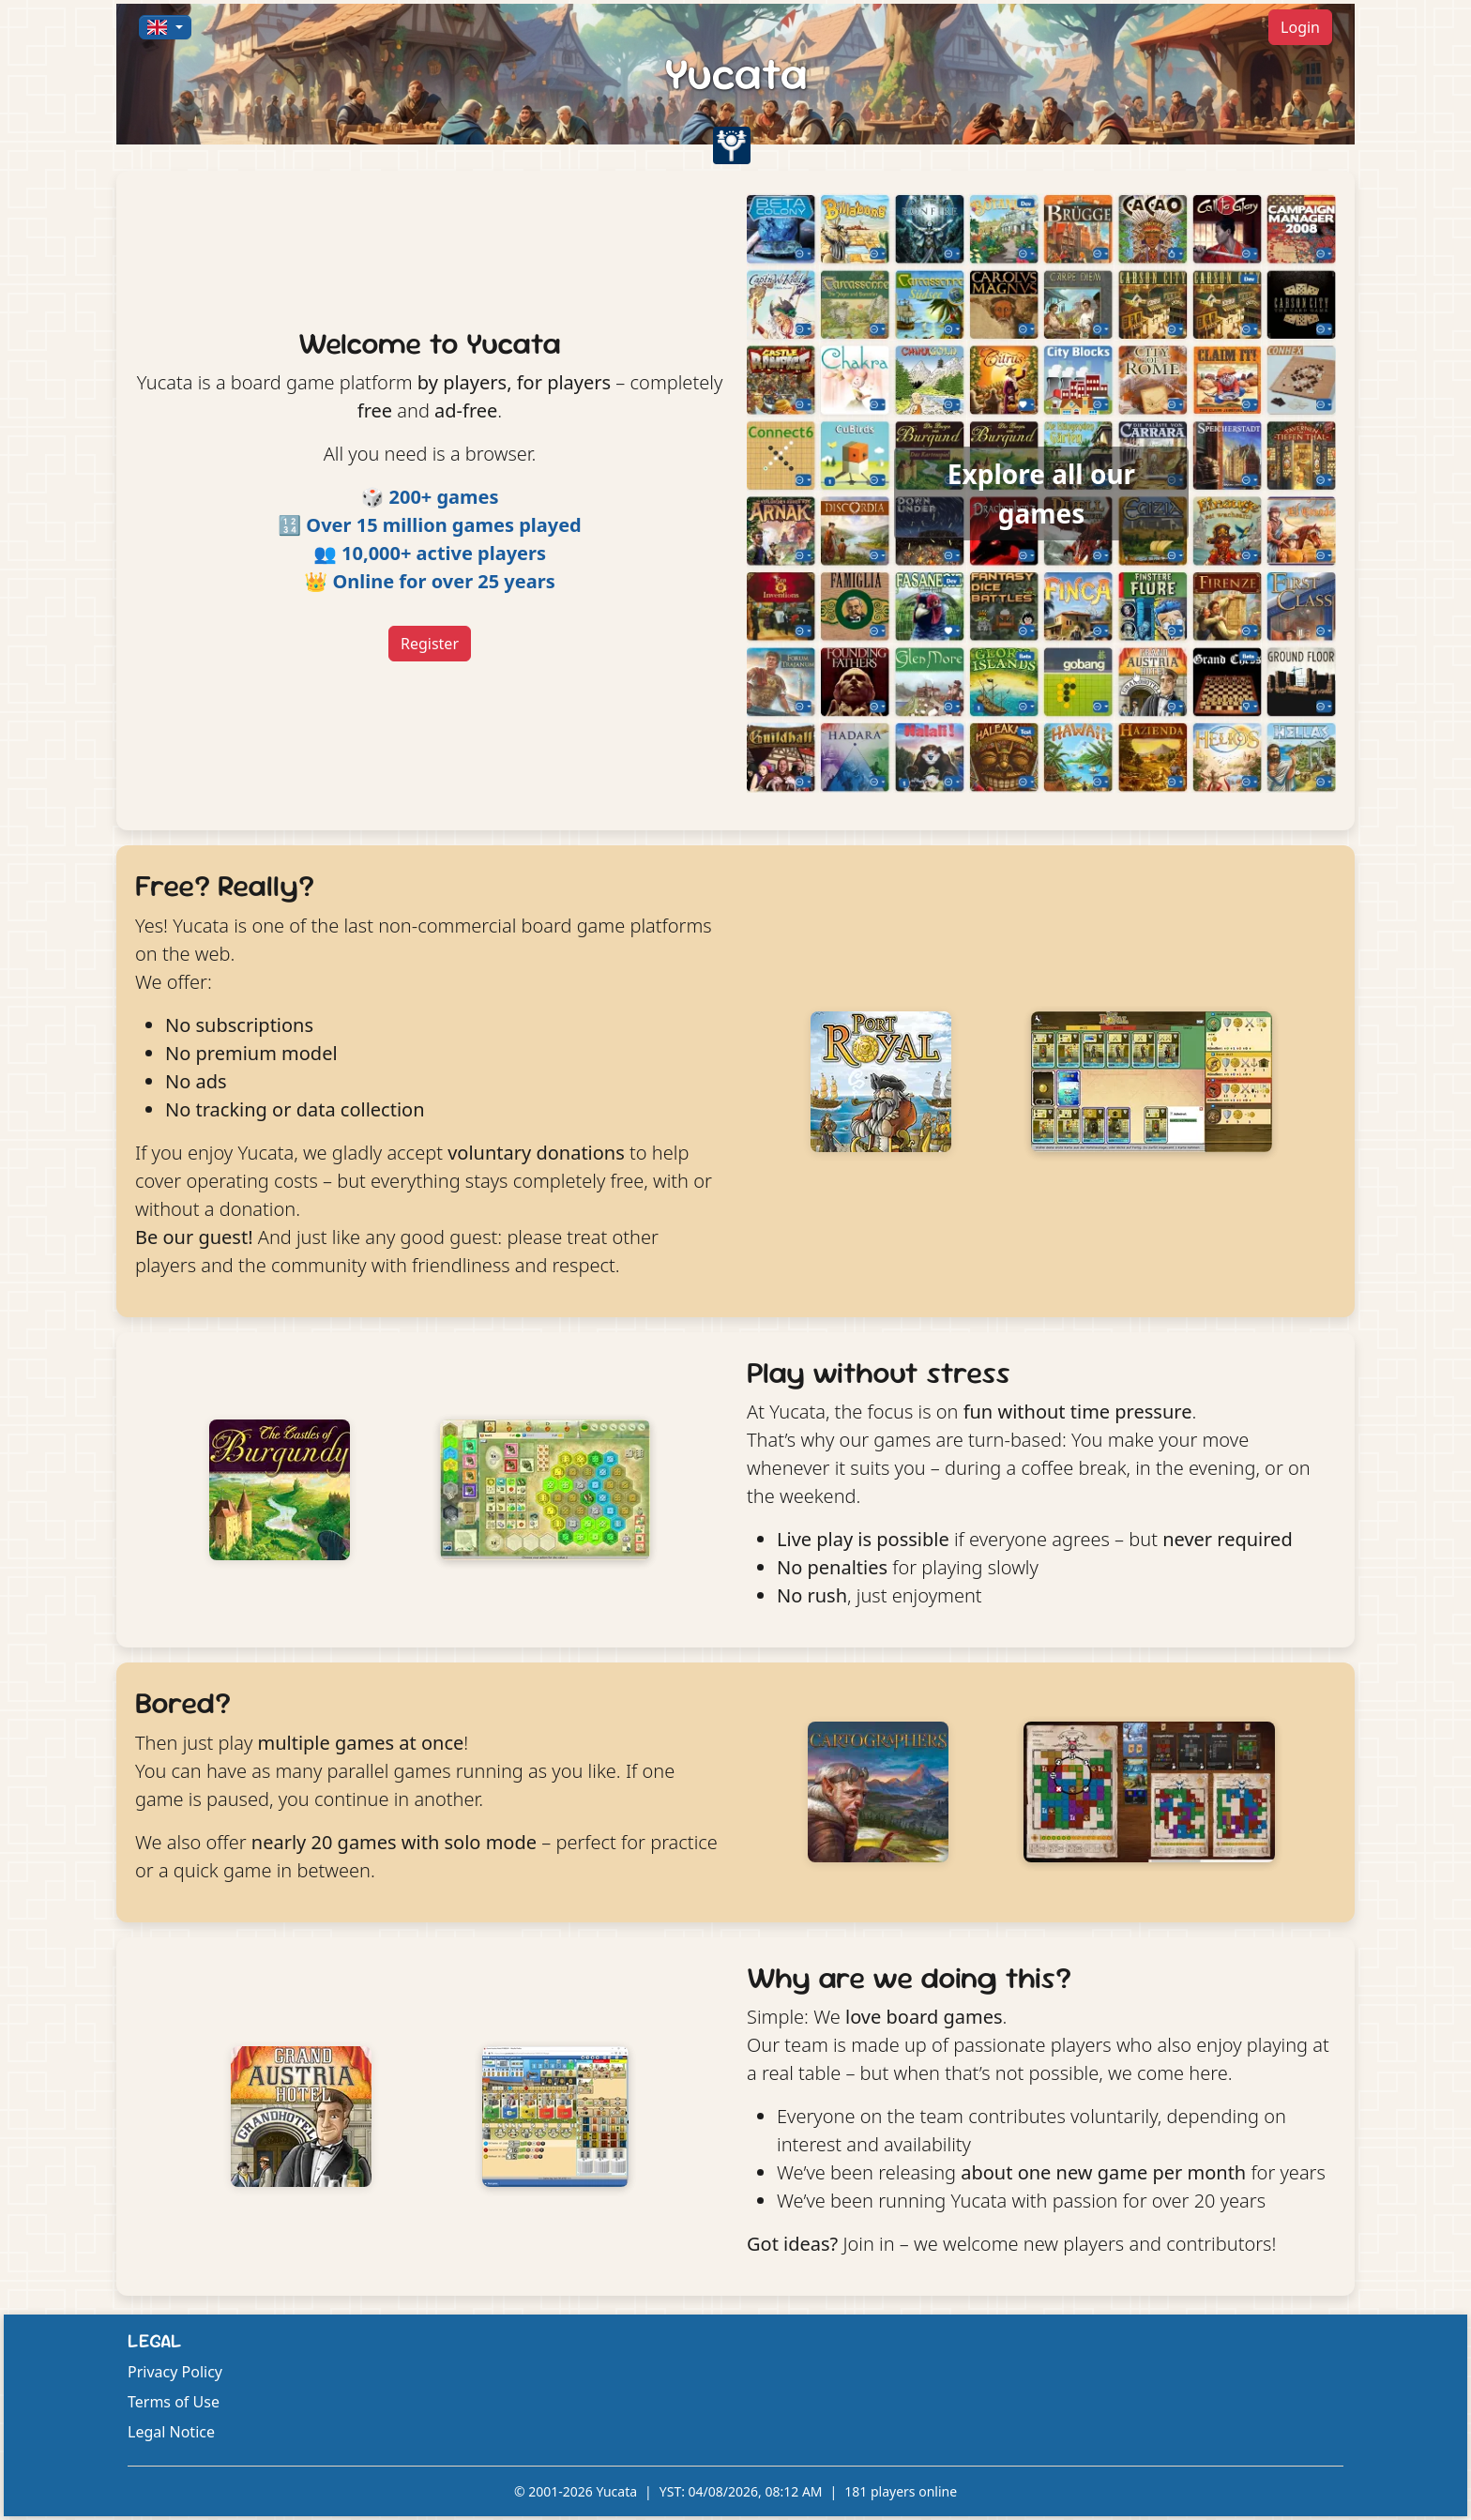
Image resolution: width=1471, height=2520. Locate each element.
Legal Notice (171, 2431)
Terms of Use (174, 2401)
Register (430, 643)
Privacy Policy (175, 2371)
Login (1300, 27)
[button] (165, 27)
